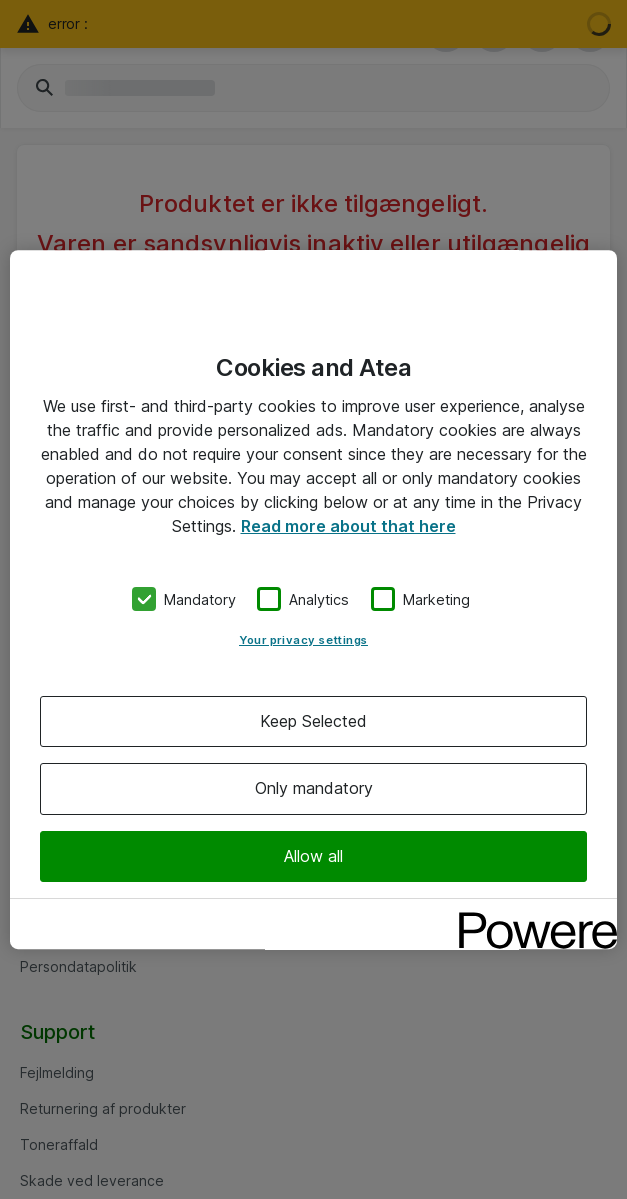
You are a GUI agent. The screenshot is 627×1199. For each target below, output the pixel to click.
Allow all (313, 856)
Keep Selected (313, 721)
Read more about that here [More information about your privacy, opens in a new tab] (348, 526)
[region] (313, 600)
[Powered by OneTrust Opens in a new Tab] (531, 916)
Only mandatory (314, 789)
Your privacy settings (303, 640)
